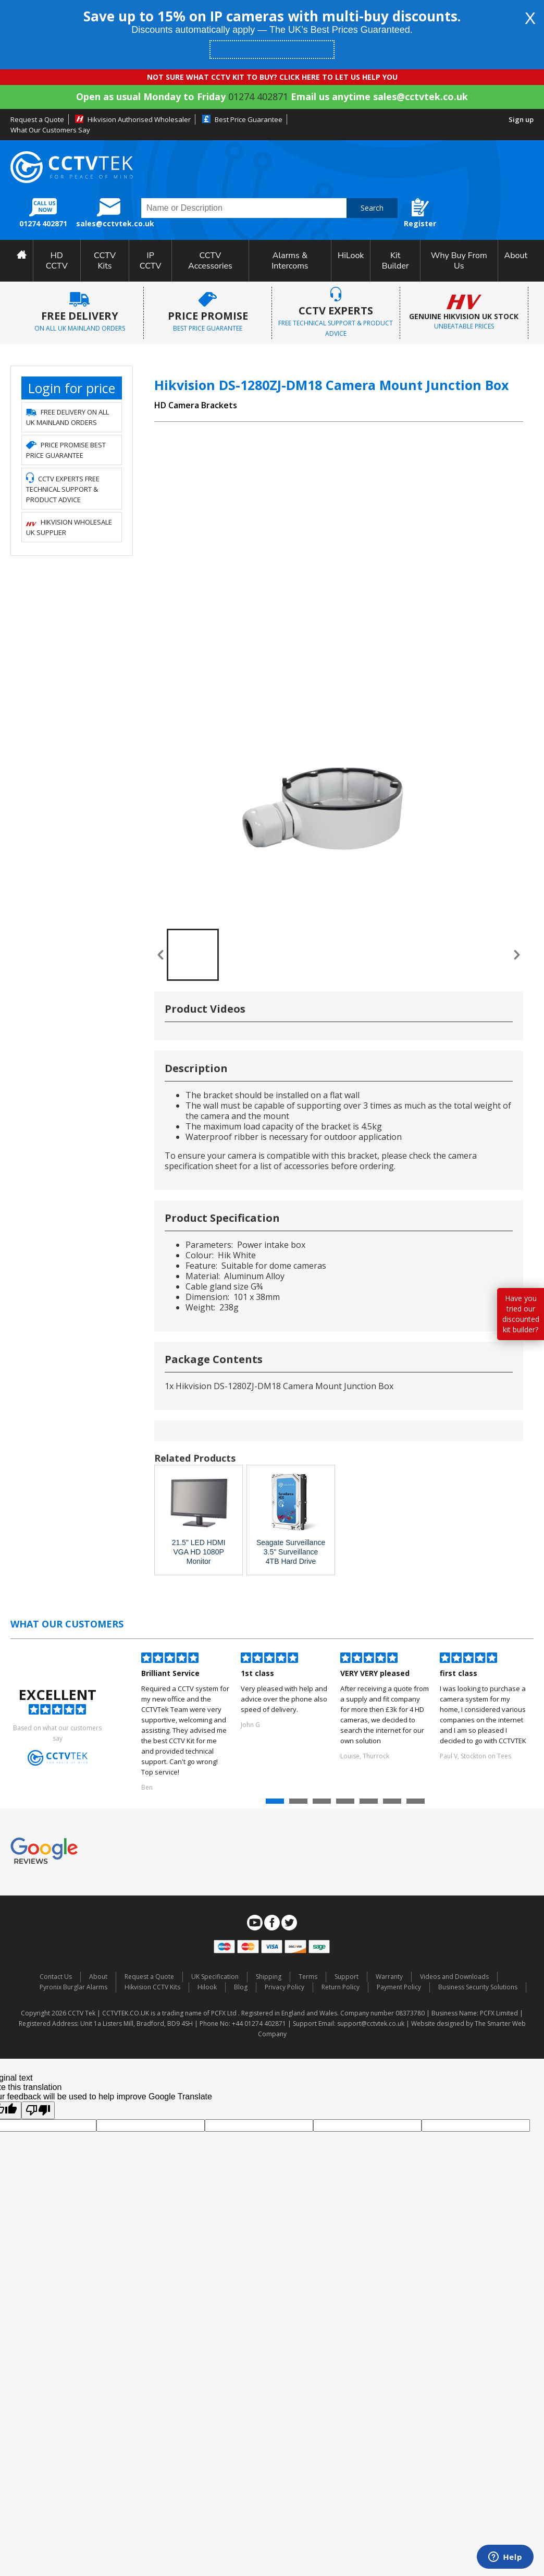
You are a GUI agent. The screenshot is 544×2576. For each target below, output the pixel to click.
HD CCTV (57, 260)
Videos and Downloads (454, 1976)
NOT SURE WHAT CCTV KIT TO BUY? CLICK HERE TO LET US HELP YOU (272, 77)
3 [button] (323, 1804)
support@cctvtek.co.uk (370, 2023)
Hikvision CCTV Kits (152, 1987)
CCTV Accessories (210, 260)
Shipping (268, 1976)
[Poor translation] (38, 2110)
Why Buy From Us (459, 260)
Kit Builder (395, 260)
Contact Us (56, 1976)
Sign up (521, 119)
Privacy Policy (284, 1987)
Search (372, 208)
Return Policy (341, 1987)
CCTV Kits (105, 260)
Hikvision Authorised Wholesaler (139, 119)
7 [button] (417, 1804)
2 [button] (299, 1804)
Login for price (71, 388)
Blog (241, 1987)
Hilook (207, 1987)
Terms (308, 1976)
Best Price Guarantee (248, 119)
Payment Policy (399, 1987)
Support (346, 1976)
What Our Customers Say (50, 130)
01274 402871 (258, 96)
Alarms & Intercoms (289, 260)
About (515, 255)
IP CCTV (151, 260)
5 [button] (370, 1804)
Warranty (389, 1976)
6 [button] (393, 1804)
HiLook (351, 255)
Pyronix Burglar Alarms (73, 1987)
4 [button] (346, 1804)
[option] (186, 1722)
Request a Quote (37, 119)
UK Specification (215, 1976)
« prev (160, 955)
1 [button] (276, 1804)
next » (517, 955)
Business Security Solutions (477, 1987)
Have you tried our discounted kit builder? (520, 1313)
